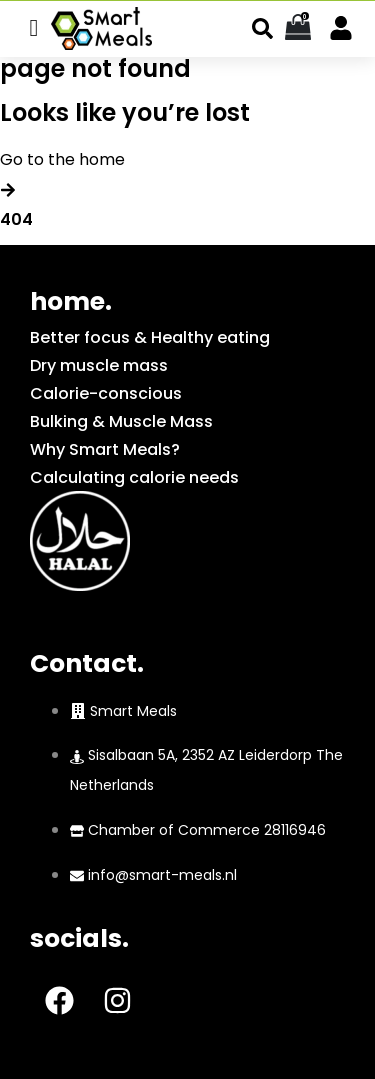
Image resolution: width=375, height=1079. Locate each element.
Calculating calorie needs (134, 477)
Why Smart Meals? (105, 449)
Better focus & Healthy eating (150, 337)
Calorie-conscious (106, 393)
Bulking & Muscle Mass (121, 421)
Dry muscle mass (99, 365)
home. (71, 301)
